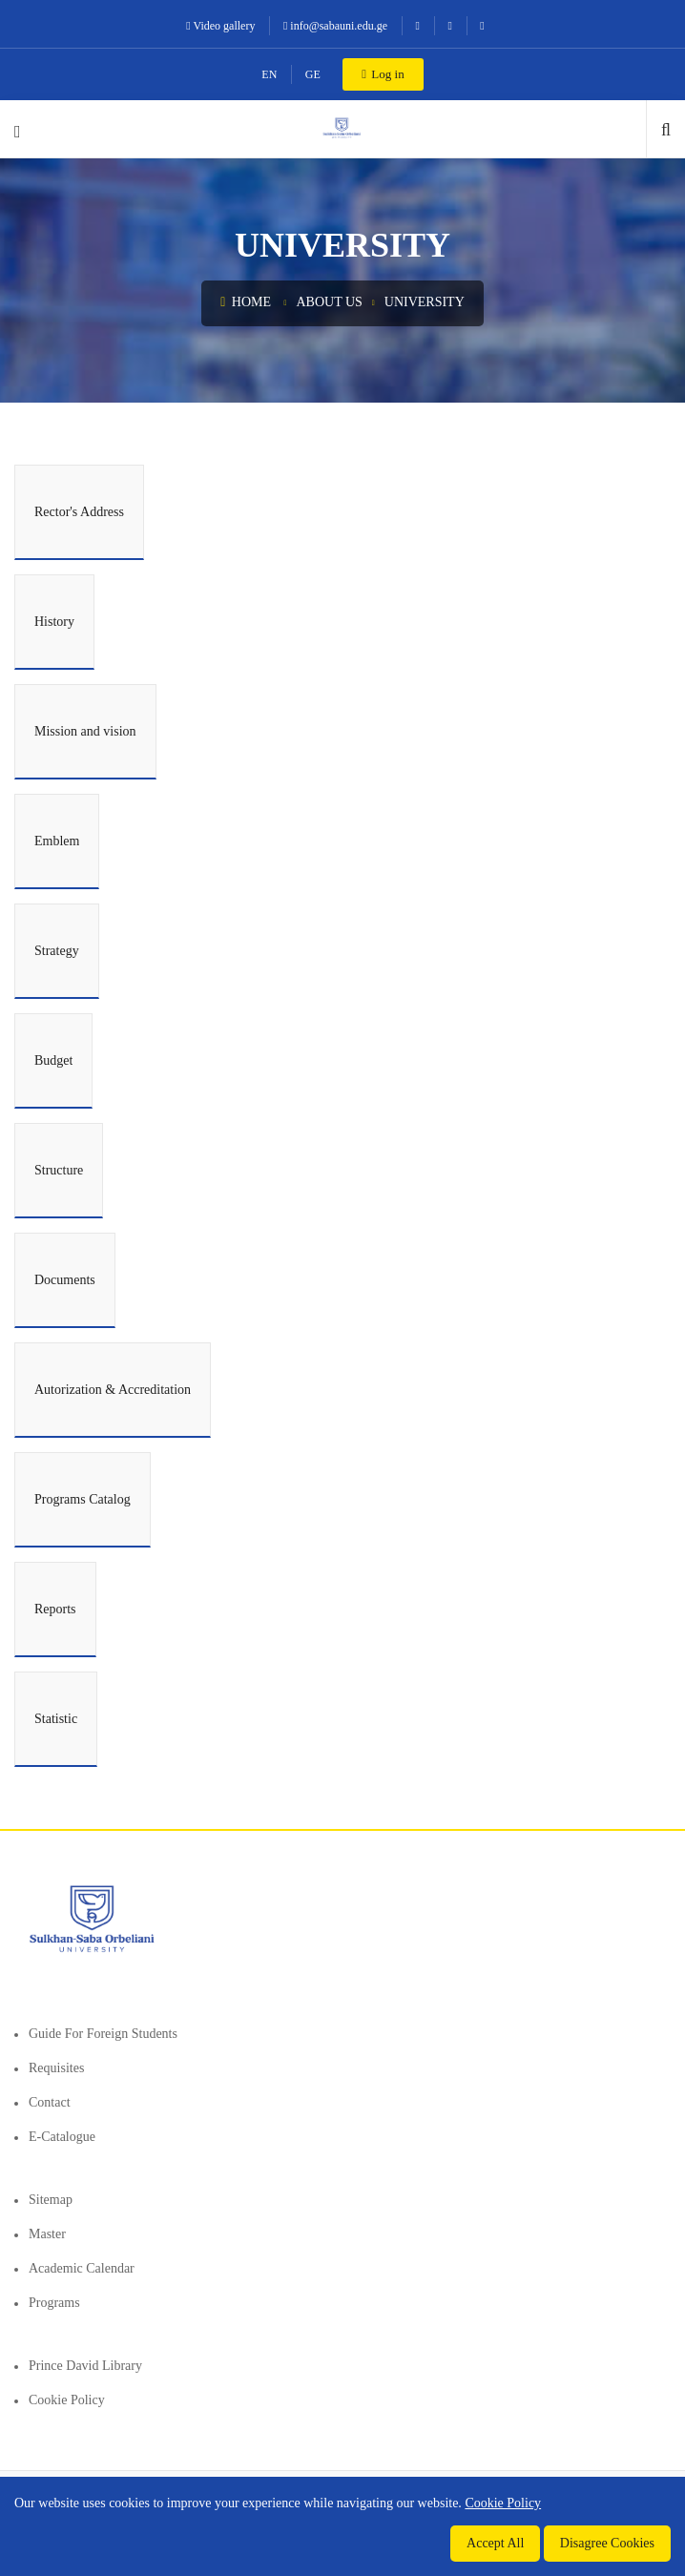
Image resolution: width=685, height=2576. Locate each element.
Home (245, 302)
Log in (383, 74)
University (424, 302)
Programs (54, 2303)
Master (47, 2234)
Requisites (56, 2068)
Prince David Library (85, 2365)
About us (329, 302)
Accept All (495, 2543)
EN (269, 74)
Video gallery (220, 25)
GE (313, 74)
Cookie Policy (67, 2400)
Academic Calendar (82, 2268)
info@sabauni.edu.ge (335, 25)
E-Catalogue (62, 2136)
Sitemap (51, 2199)
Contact (50, 2102)
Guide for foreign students (103, 2033)
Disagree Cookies (607, 2543)
